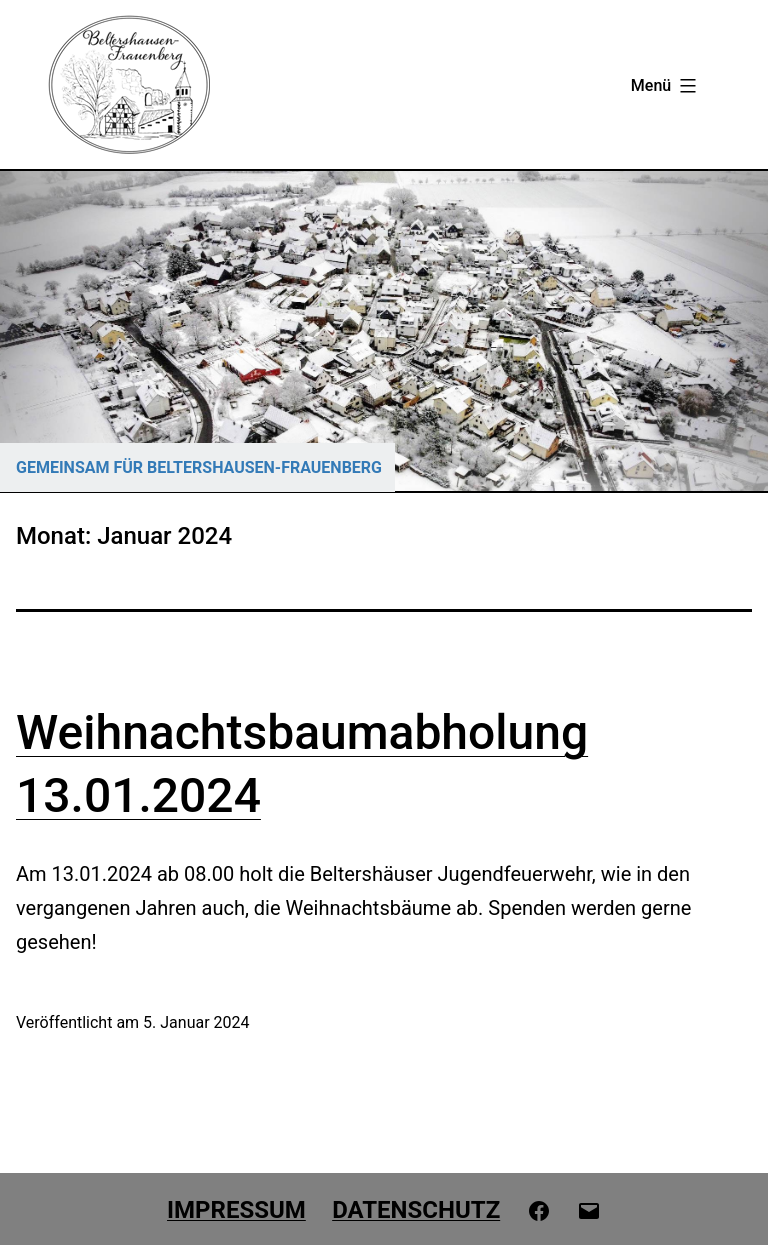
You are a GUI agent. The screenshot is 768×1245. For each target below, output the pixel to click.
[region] (384, 331)
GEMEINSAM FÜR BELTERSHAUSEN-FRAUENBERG (199, 467)
